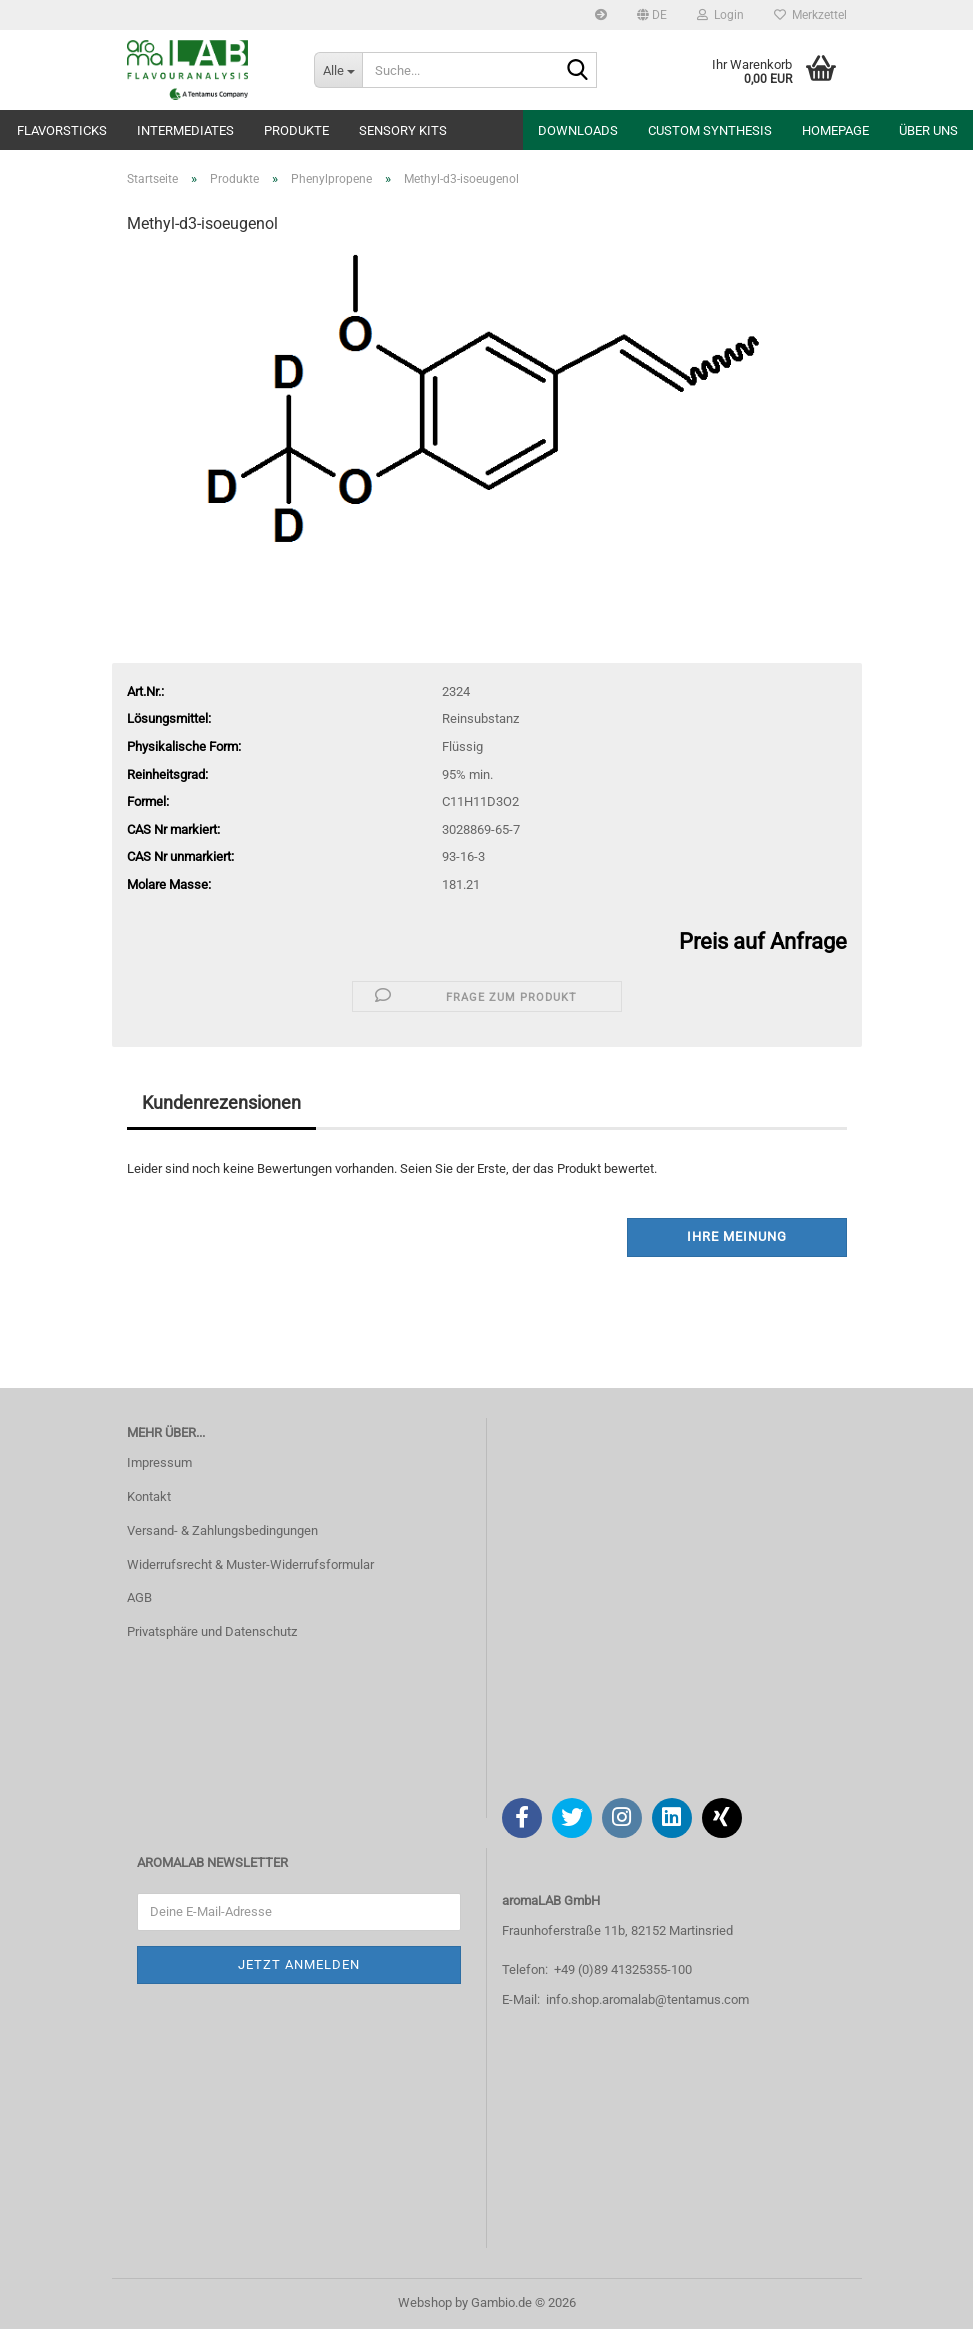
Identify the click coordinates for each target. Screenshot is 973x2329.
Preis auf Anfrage (763, 941)
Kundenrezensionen (221, 1102)
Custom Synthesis (710, 130)
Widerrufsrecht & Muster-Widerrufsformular (250, 1564)
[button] (652, 15)
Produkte (296, 130)
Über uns (928, 130)
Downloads (578, 130)
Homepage (835, 130)
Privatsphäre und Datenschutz (212, 1631)
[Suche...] (338, 70)
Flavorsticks (62, 130)
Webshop (425, 2302)
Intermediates (185, 130)
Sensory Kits (403, 130)
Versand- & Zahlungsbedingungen (222, 1530)
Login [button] (720, 15)
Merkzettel (810, 15)
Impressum (159, 1462)
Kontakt (149, 1496)
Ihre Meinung (737, 1236)
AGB (139, 1597)
